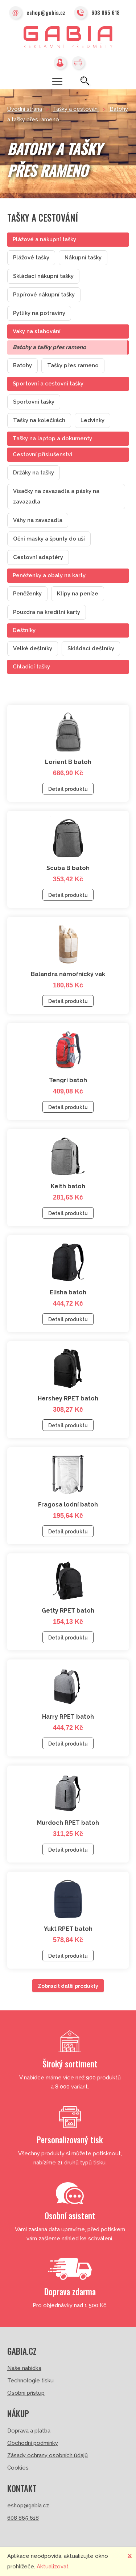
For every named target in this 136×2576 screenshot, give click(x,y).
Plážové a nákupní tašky (44, 239)
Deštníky (24, 630)
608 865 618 (97, 13)
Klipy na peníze (77, 593)
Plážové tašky (31, 257)
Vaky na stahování (37, 331)
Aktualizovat (53, 2566)
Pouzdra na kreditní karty (46, 612)
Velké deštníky (32, 648)
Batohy (22, 365)
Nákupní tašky (83, 257)
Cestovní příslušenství (42, 454)
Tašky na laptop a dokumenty (52, 438)
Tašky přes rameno (73, 365)
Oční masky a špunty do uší (49, 538)
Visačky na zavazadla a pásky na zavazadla (56, 496)
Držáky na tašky (33, 472)
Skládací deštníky (90, 648)
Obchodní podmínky (32, 2443)
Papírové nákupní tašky (44, 294)
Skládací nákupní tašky (43, 276)
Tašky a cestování (76, 109)
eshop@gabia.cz (37, 13)
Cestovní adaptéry (38, 557)
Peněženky (27, 593)
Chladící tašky (31, 666)
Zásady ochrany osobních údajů (47, 2455)
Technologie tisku (30, 2380)
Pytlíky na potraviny (39, 313)
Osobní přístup (26, 2393)
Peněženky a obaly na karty (49, 575)
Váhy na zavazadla (37, 520)
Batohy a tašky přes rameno (49, 347)
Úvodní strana (24, 109)
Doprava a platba (28, 2430)
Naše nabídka (24, 2368)
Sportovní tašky (33, 402)
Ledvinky (92, 420)
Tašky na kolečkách (39, 420)
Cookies (18, 2467)
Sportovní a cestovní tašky (48, 383)
